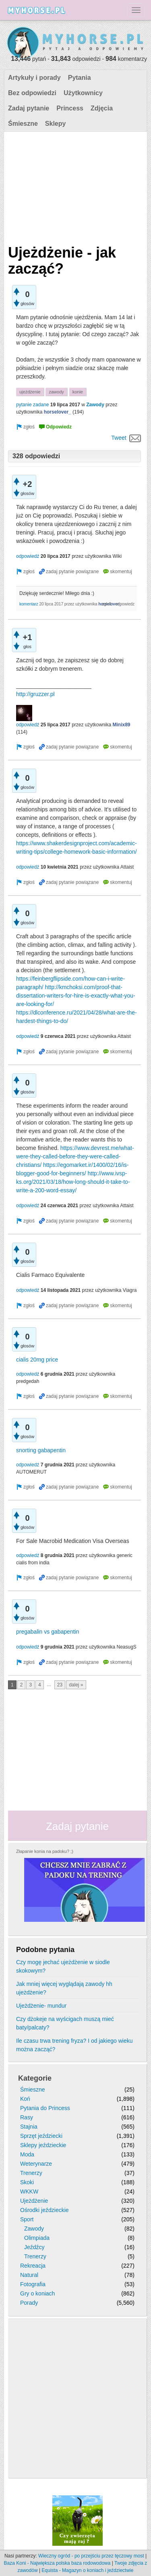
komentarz (28, 604)
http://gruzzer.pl (35, 694)
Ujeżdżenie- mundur (41, 2005)
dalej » (76, 1685)
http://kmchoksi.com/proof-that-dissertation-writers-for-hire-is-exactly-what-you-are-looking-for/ (75, 995)
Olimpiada (37, 2238)
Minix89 (121, 725)
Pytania (79, 77)
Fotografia (33, 2284)
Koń (25, 2099)
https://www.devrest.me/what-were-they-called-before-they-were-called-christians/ (75, 1156)
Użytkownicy (83, 92)
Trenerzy (31, 2173)
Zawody (95, 405)
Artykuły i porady (34, 77)
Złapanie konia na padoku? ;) (44, 1851)
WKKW (29, 2191)
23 (59, 1685)
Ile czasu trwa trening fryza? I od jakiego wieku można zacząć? (74, 2045)
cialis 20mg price (37, 1359)
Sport (26, 2219)
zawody (56, 391)
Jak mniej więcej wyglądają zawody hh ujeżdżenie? (64, 1988)
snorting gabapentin (41, 1450)
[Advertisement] (74, 186)
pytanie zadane (32, 405)
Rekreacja (33, 2265)
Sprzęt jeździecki (41, 2136)
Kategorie (35, 2078)
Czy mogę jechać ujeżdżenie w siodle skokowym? (63, 1966)
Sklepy (55, 123)
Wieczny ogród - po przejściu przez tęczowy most (91, 2556)
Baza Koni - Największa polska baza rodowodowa (57, 2563)
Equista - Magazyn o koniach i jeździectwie (87, 2570)
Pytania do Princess (45, 2108)
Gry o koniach (37, 2293)
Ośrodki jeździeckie (44, 2210)
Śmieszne (23, 123)
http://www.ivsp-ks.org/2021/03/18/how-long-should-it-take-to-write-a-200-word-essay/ (73, 1181)
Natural (29, 2275)
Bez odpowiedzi (32, 92)
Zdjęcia (102, 108)
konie (77, 391)
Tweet (118, 438)
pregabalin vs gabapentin (47, 1631)
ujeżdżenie (30, 391)
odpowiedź (27, 556)
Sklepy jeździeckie (43, 2145)
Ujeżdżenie (34, 2201)
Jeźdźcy (34, 2247)
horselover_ (57, 412)
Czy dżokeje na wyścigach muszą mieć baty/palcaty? (65, 2023)
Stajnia (28, 2126)
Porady (29, 2302)
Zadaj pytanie (28, 108)
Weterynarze (36, 2163)
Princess (69, 108)
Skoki (27, 2182)
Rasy (26, 2117)
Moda (27, 2154)
